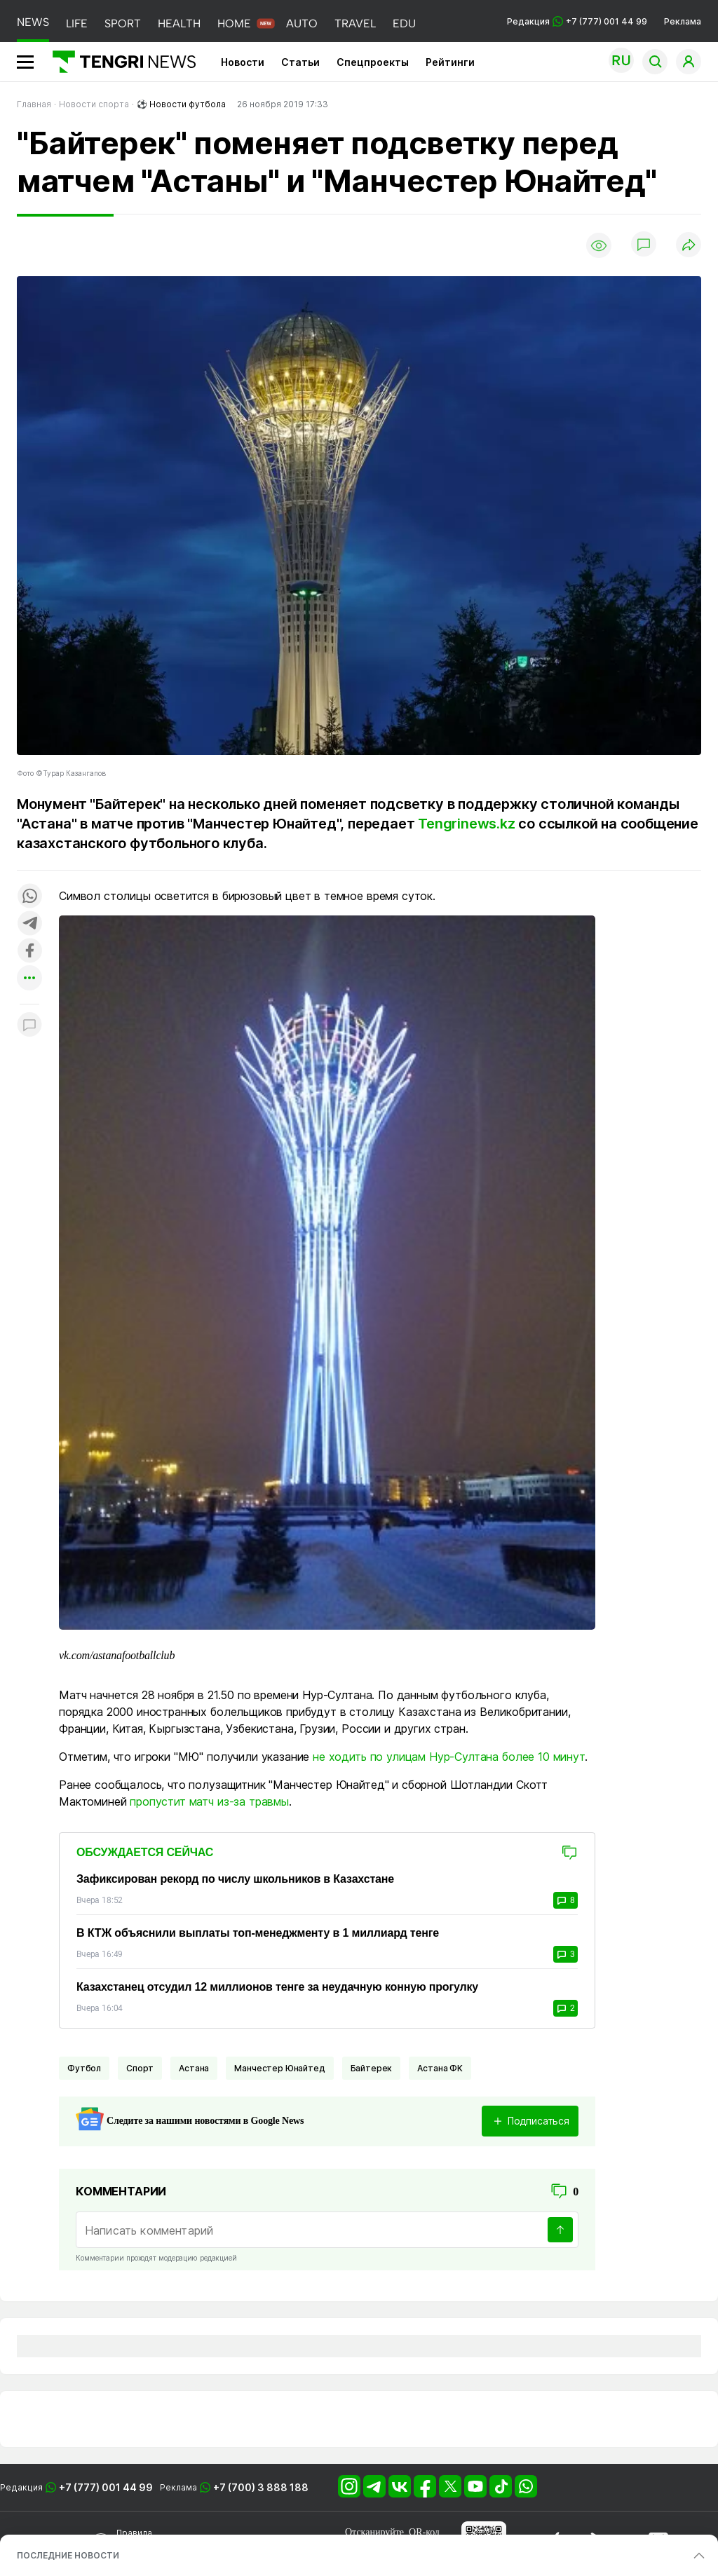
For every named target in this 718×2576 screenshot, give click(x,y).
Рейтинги (450, 62)
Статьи (300, 62)
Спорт (140, 2068)
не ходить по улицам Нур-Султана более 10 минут (449, 1757)
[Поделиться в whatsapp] (29, 897)
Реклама (682, 21)
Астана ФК (440, 2068)
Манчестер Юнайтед (279, 2068)
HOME (234, 23)
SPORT (122, 23)
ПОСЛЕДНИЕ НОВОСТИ (68, 2555)
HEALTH (179, 23)
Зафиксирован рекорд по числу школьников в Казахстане (235, 1879)
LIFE (77, 23)
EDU (404, 23)
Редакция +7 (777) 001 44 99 (577, 21)
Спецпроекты (373, 62)
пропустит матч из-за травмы (209, 1801)
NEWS (33, 22)
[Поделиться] (688, 245)
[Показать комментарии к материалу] (29, 1025)
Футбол (84, 2068)
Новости (242, 62)
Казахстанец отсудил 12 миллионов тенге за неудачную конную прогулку (277, 1987)
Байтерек (372, 2068)
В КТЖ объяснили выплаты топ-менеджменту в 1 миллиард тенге (257, 1933)
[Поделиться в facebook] (29, 951)
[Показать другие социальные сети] (29, 979)
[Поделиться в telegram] (29, 924)
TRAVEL (355, 23)
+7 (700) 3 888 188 (261, 2487)
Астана (194, 2068)
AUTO (302, 23)
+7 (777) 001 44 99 (106, 2487)
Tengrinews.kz (466, 823)
